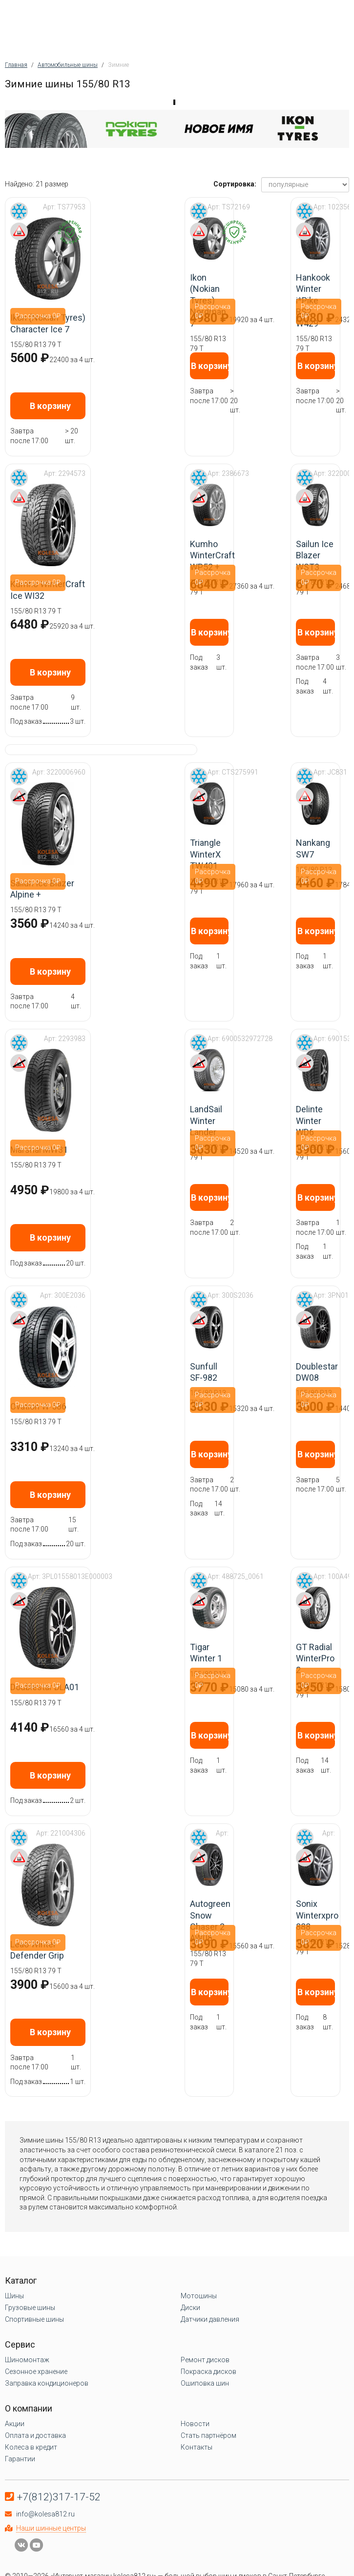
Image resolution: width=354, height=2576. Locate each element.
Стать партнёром (208, 2435)
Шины (14, 2296)
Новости (195, 2424)
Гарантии (20, 2459)
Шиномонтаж (27, 2360)
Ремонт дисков (205, 2360)
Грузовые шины (30, 2307)
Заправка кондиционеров (46, 2383)
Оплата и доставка (35, 2435)
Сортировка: (234, 184)
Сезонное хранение (36, 2371)
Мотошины (199, 2296)
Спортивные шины (34, 2319)
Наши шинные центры (51, 2528)
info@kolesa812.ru (45, 2514)
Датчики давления (210, 2319)
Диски (190, 2307)
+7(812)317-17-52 (59, 2497)
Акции (14, 2424)
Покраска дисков (208, 2371)
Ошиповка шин (205, 2383)
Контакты (196, 2447)
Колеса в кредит (31, 2447)
